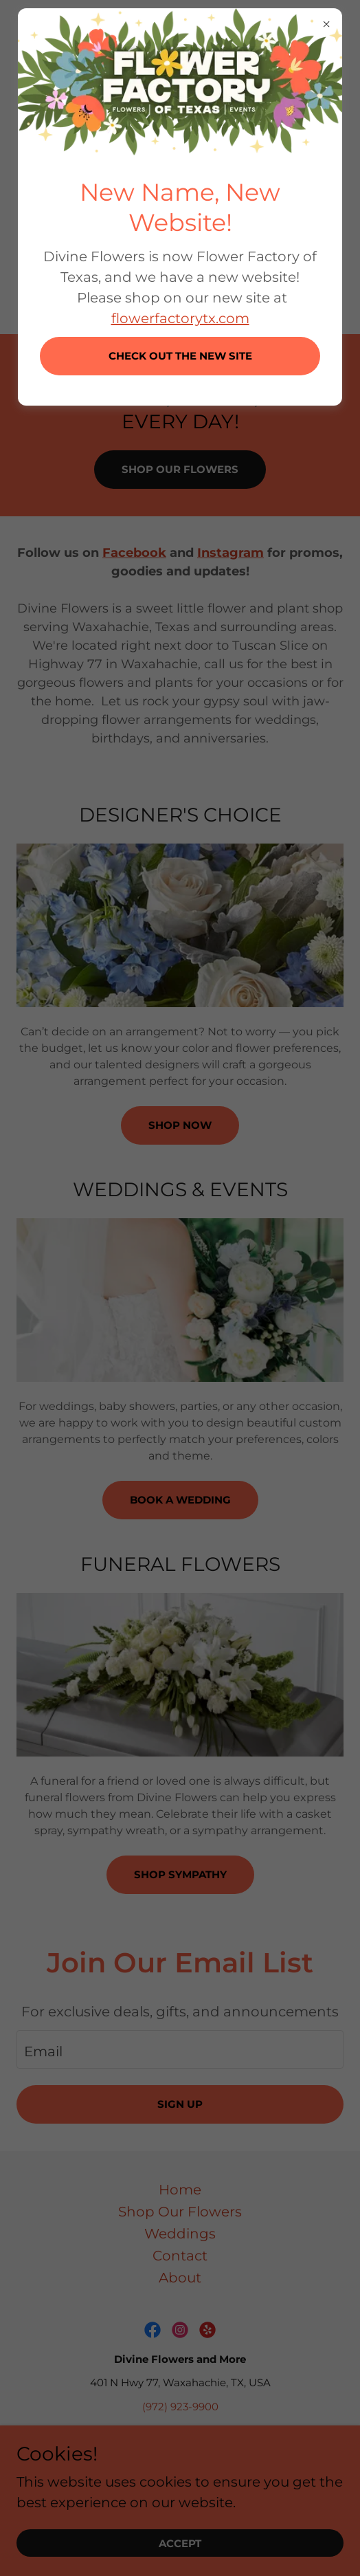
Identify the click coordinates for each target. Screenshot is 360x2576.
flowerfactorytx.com (180, 318)
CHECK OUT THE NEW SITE (180, 355)
